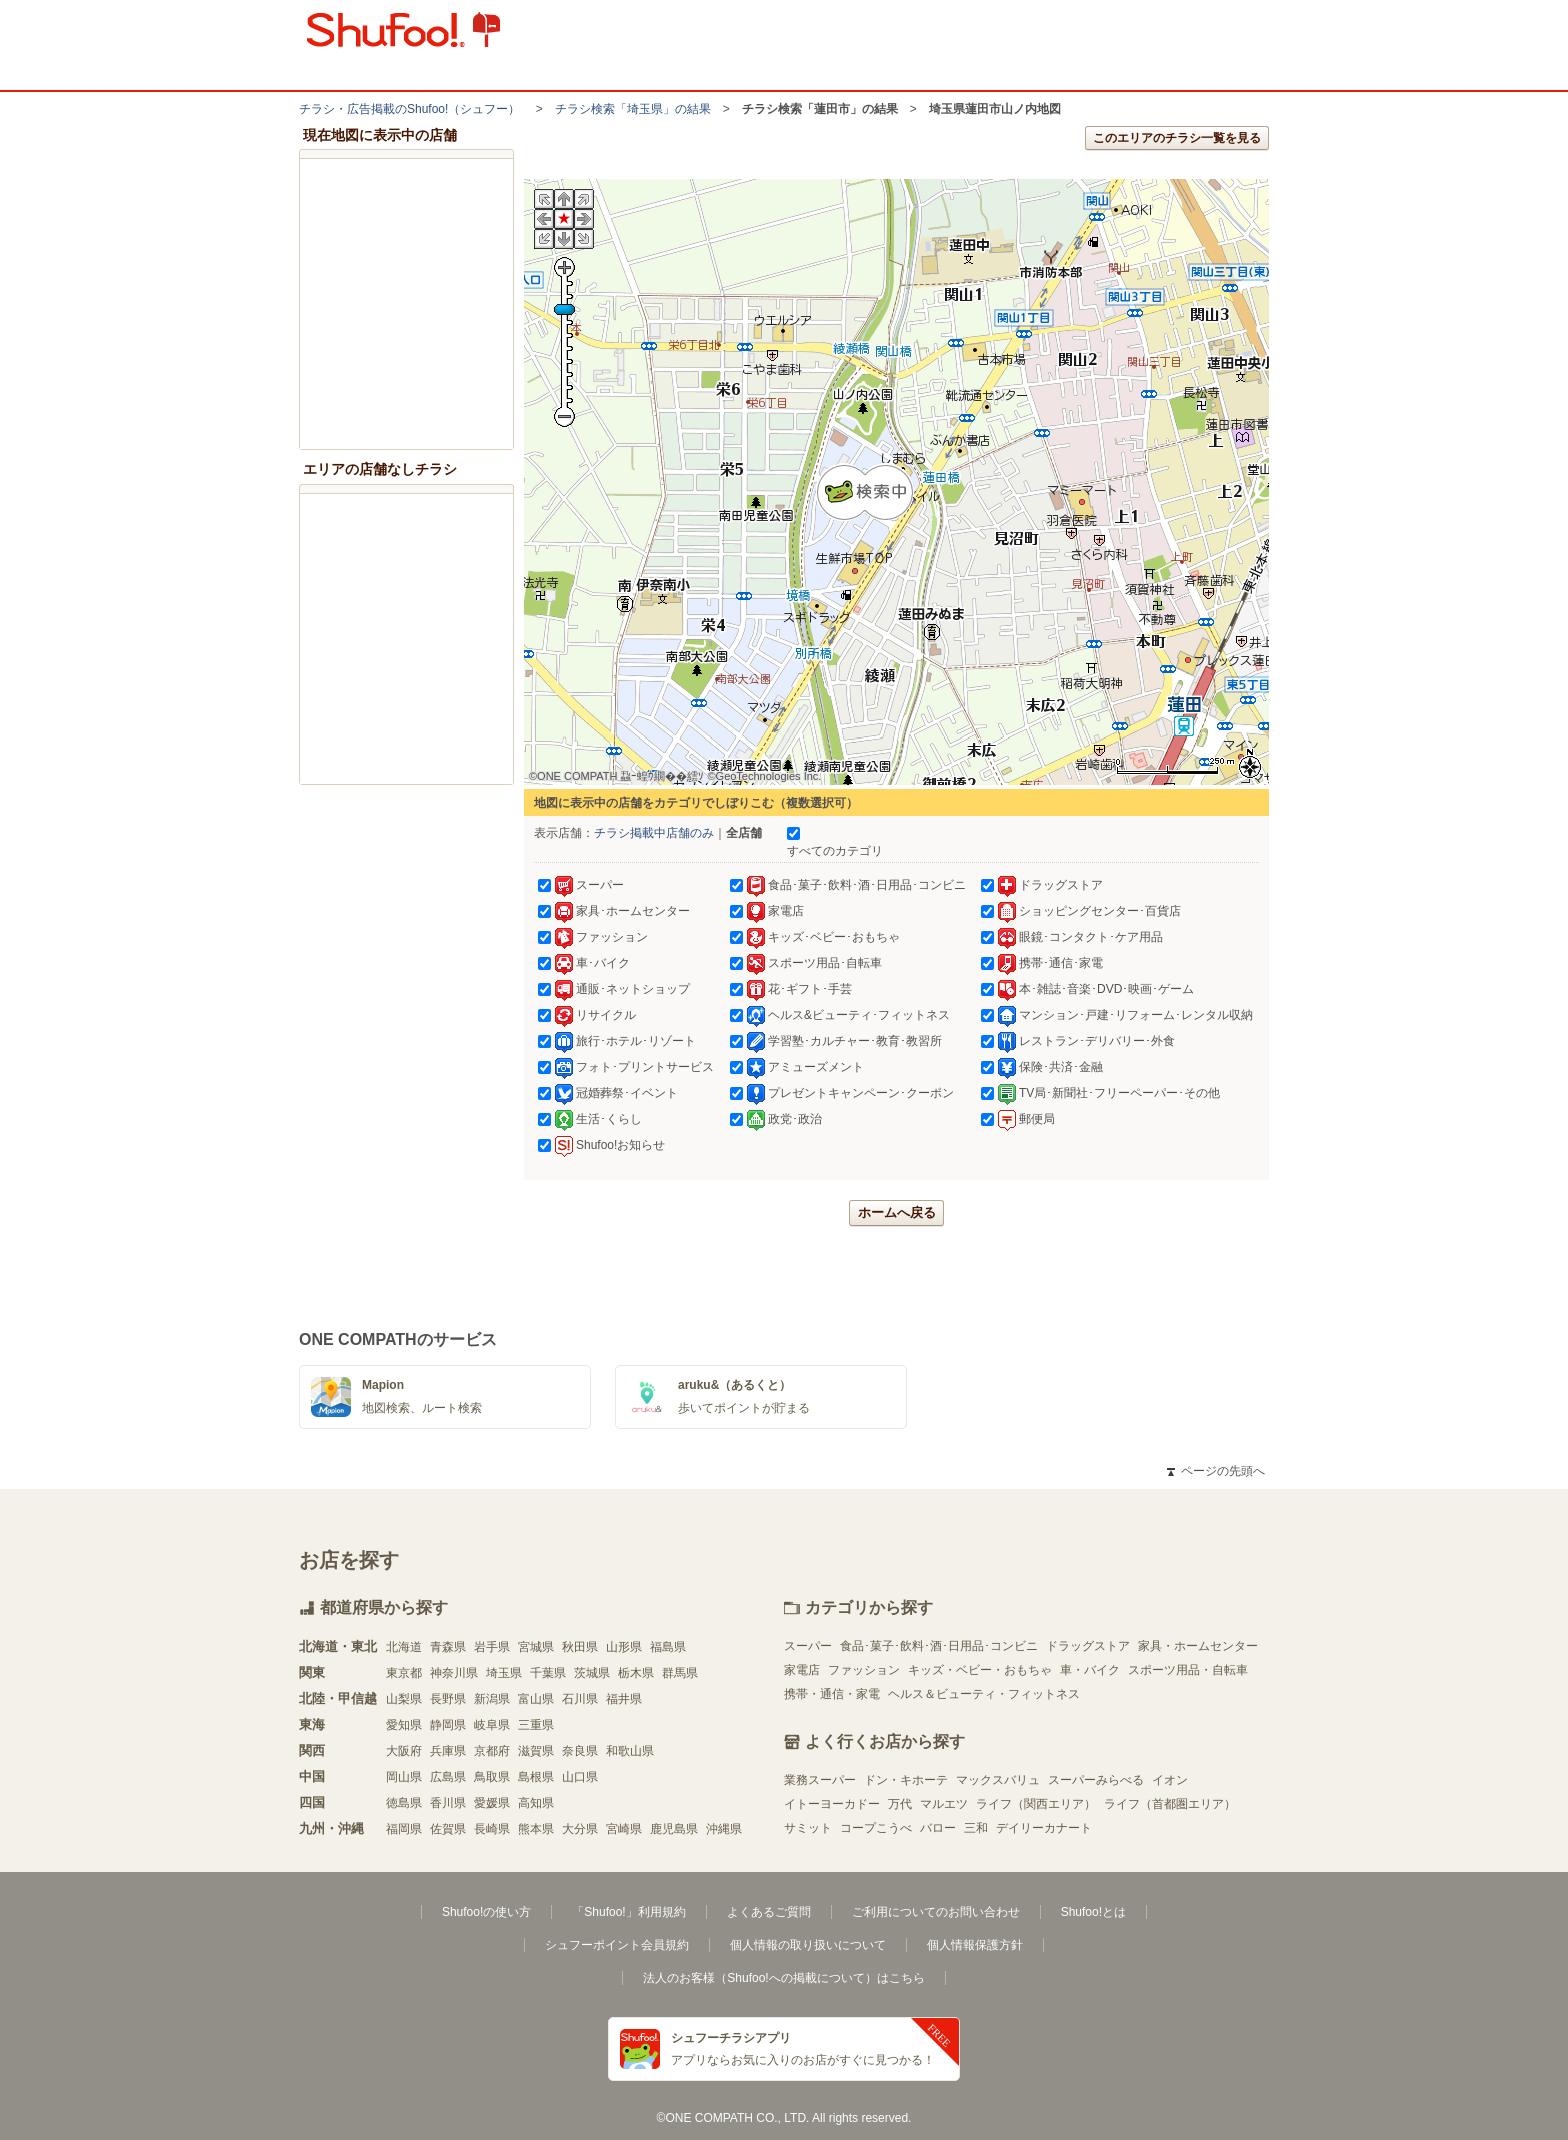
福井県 (624, 1699)
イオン (1170, 1780)
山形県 (624, 1647)
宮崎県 (624, 1829)
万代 (900, 1804)
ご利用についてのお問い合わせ (936, 1912)
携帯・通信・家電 (832, 1694)
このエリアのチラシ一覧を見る (1177, 138)
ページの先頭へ (1216, 1471)
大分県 (580, 1829)
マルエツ (944, 1804)
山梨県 (404, 1699)
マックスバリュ (998, 1780)
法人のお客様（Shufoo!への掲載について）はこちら (783, 1978)
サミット (808, 1828)
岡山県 (404, 1777)
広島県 (448, 1777)
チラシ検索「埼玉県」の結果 (633, 109)
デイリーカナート (1044, 1828)
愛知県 (404, 1725)
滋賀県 (536, 1751)
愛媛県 (492, 1803)
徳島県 (404, 1803)
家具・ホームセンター (1198, 1646)
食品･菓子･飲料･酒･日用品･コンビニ (939, 1646)
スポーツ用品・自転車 (1188, 1670)
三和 (976, 1828)
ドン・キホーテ (906, 1780)
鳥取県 (492, 1777)
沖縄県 (724, 1829)
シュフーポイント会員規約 (617, 1945)
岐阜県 (492, 1725)
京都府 (492, 1751)
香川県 (448, 1803)
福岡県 (404, 1829)
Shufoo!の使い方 (486, 1912)
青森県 (448, 1647)
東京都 (404, 1673)
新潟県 (492, 1699)
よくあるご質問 (769, 1912)
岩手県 (492, 1647)
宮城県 (536, 1647)
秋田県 (580, 1647)
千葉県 (548, 1673)
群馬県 (680, 1673)
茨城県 (592, 1673)
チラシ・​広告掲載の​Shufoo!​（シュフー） (409, 109)
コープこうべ (876, 1828)
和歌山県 (630, 1751)
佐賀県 (448, 1829)
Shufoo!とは (1093, 1912)
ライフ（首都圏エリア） (1170, 1804)
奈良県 (580, 1751)
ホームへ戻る (897, 1212)
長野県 (448, 1699)
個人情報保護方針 (975, 1945)
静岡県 (448, 1725)
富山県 (536, 1699)
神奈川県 (454, 1673)
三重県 (536, 1725)
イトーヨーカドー (832, 1804)
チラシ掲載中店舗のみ (654, 833)
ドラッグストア (1088, 1646)
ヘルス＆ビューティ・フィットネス (984, 1694)
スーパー (808, 1646)
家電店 (802, 1670)
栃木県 (636, 1673)
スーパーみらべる (1096, 1780)
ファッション (864, 1670)
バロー (938, 1828)
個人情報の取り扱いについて (808, 1945)
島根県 (536, 1777)
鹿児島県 (674, 1829)
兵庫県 (448, 1751)
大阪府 (404, 1751)
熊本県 (536, 1829)
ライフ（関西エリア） (1036, 1804)
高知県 (536, 1803)
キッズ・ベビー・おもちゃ (980, 1670)
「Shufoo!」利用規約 (628, 1912)
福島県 (668, 1647)
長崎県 (492, 1829)
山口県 (580, 1777)
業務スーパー (820, 1780)
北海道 (404, 1647)
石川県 (580, 1699)
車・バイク (1090, 1670)
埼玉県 (504, 1673)
